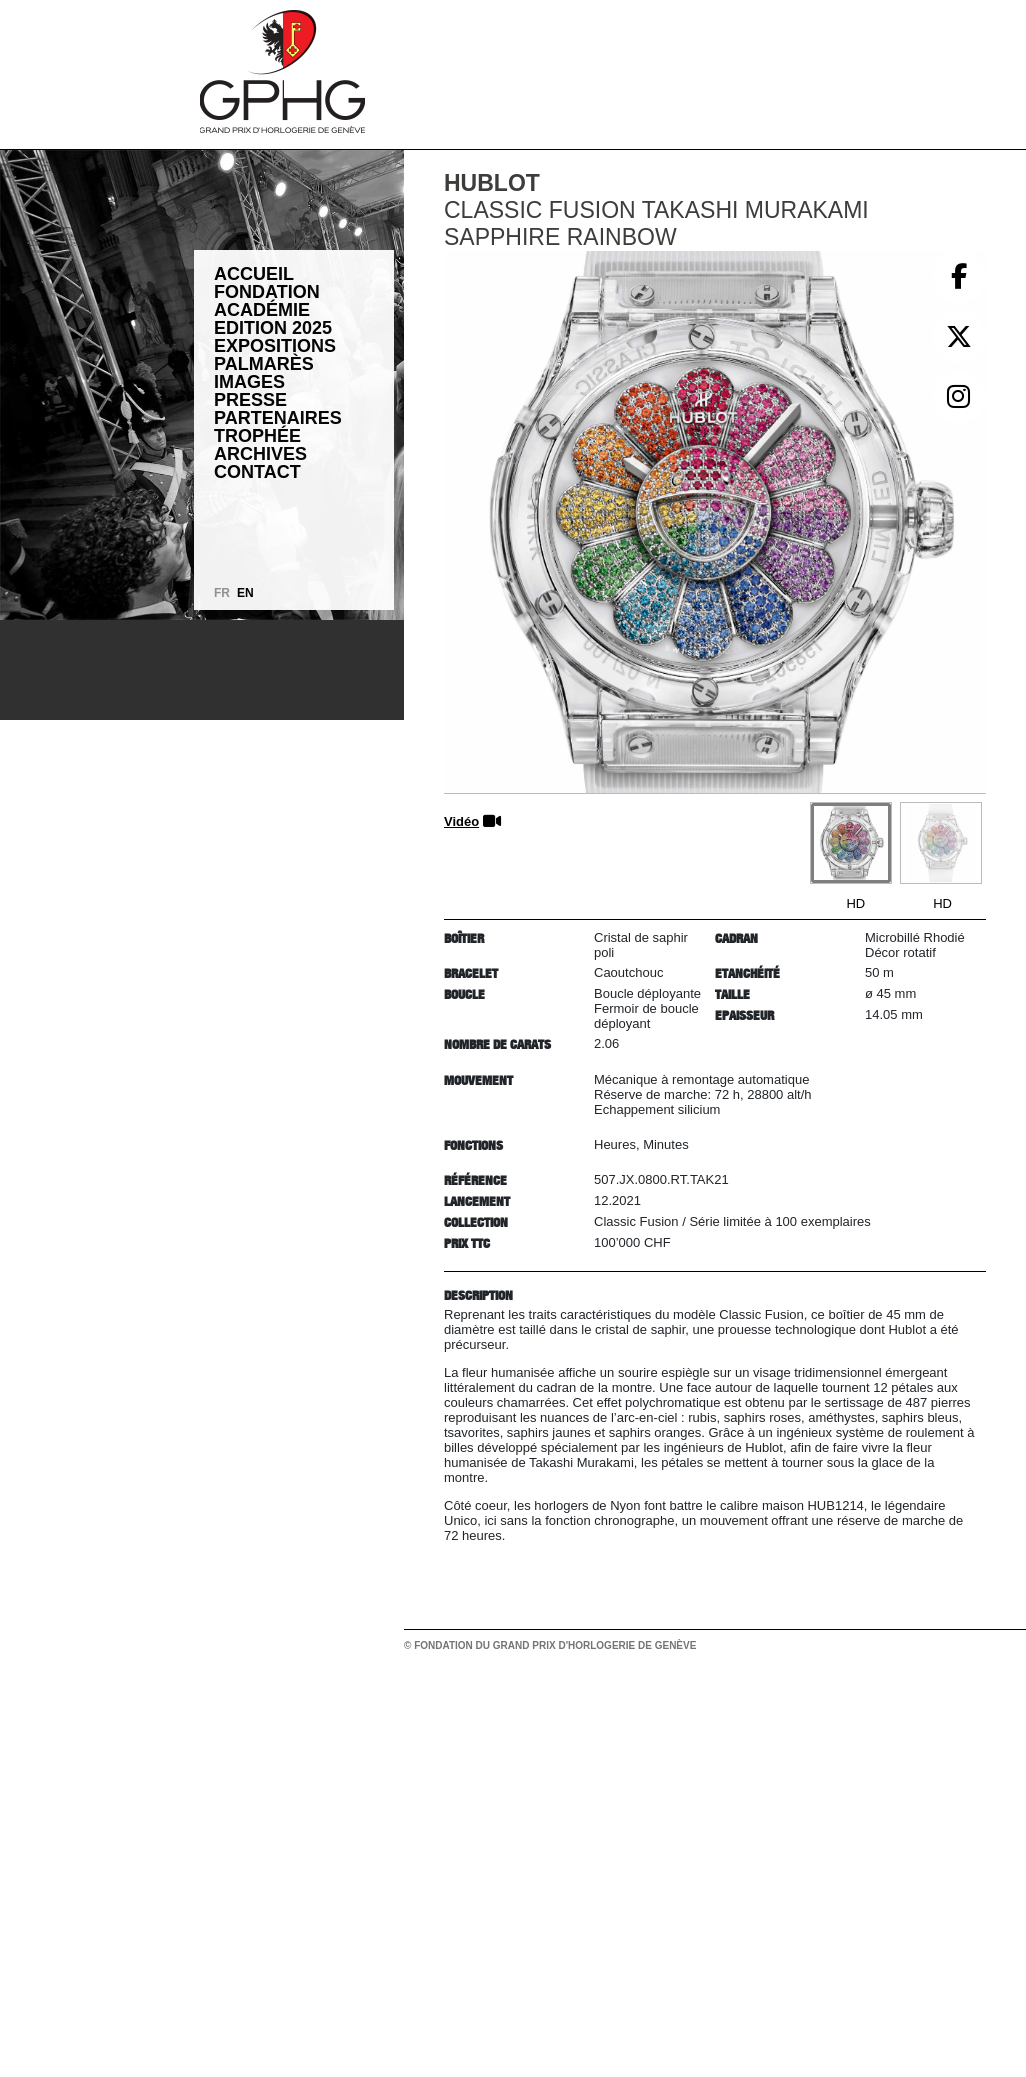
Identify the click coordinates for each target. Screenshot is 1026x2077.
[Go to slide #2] (941, 843)
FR (222, 593)
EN (245, 593)
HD (855, 903)
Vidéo (461, 821)
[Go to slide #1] (851, 843)
